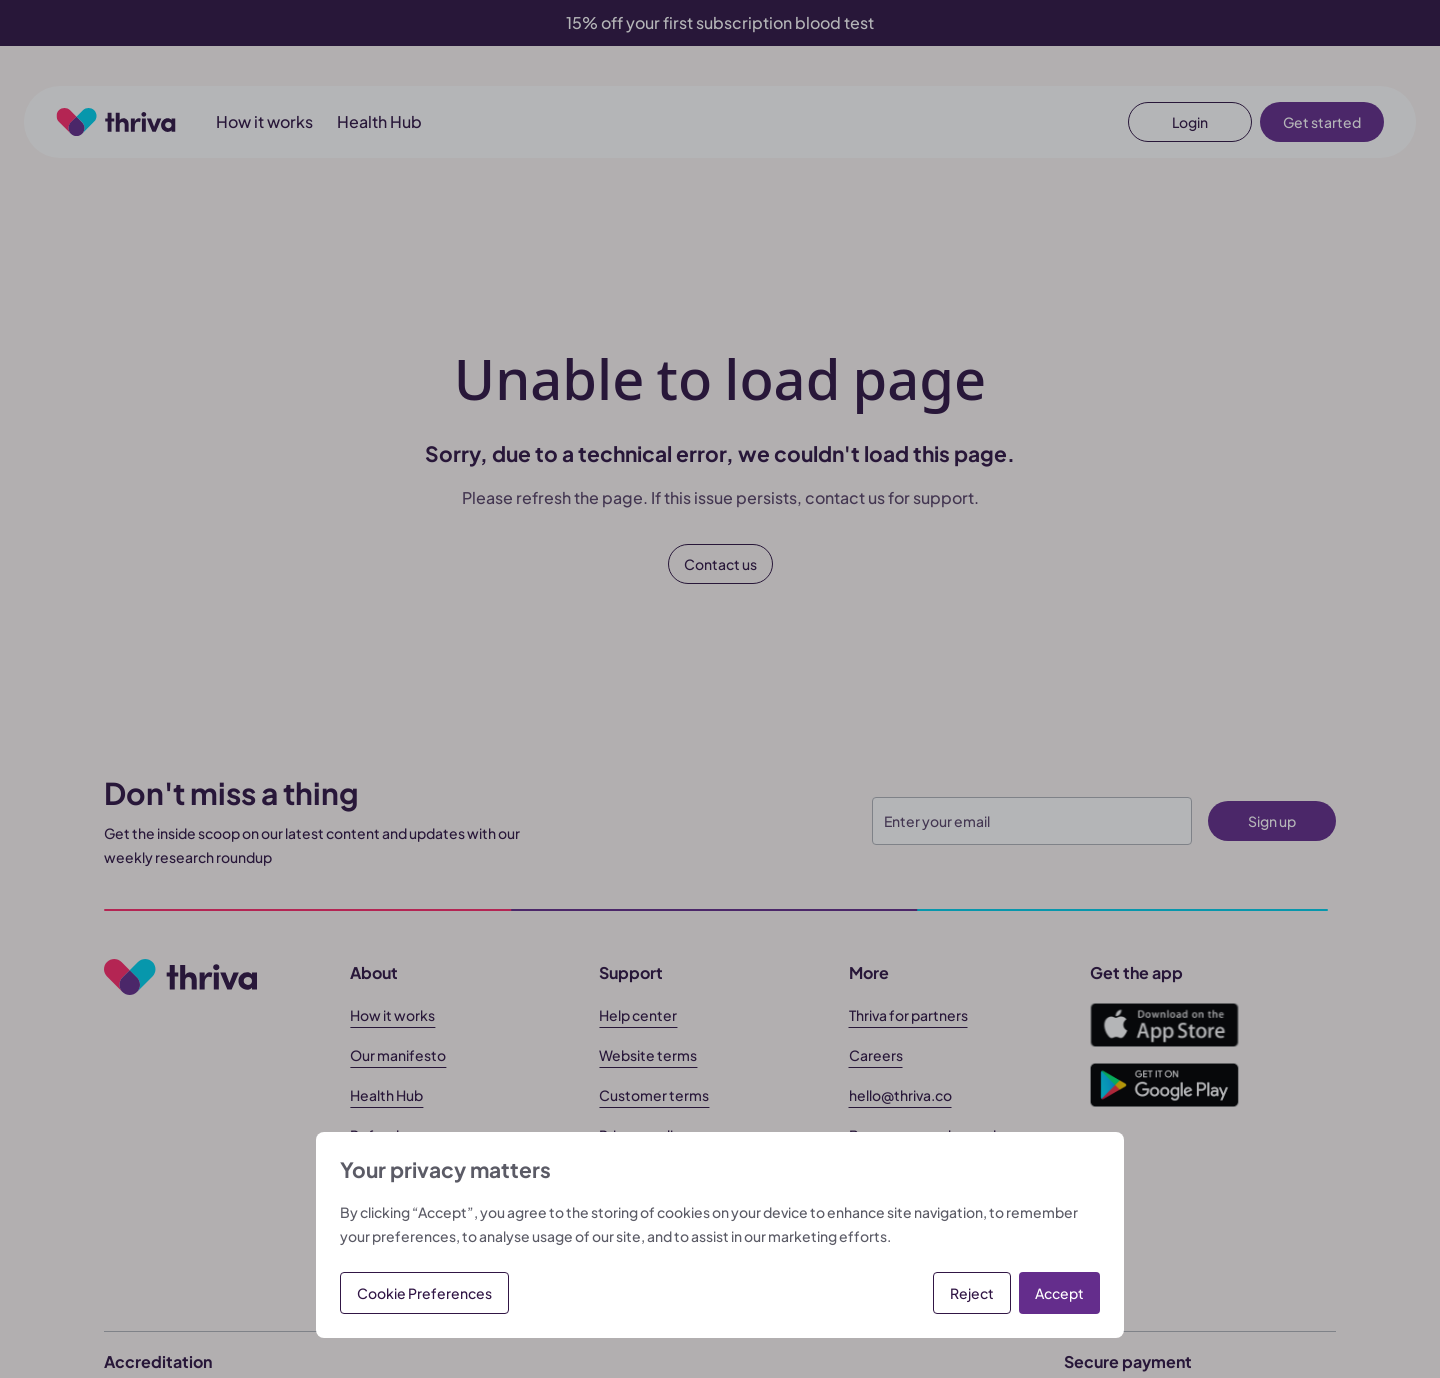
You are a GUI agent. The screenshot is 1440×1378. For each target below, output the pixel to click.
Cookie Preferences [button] (424, 1293)
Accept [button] (1059, 1293)
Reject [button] (972, 1293)
